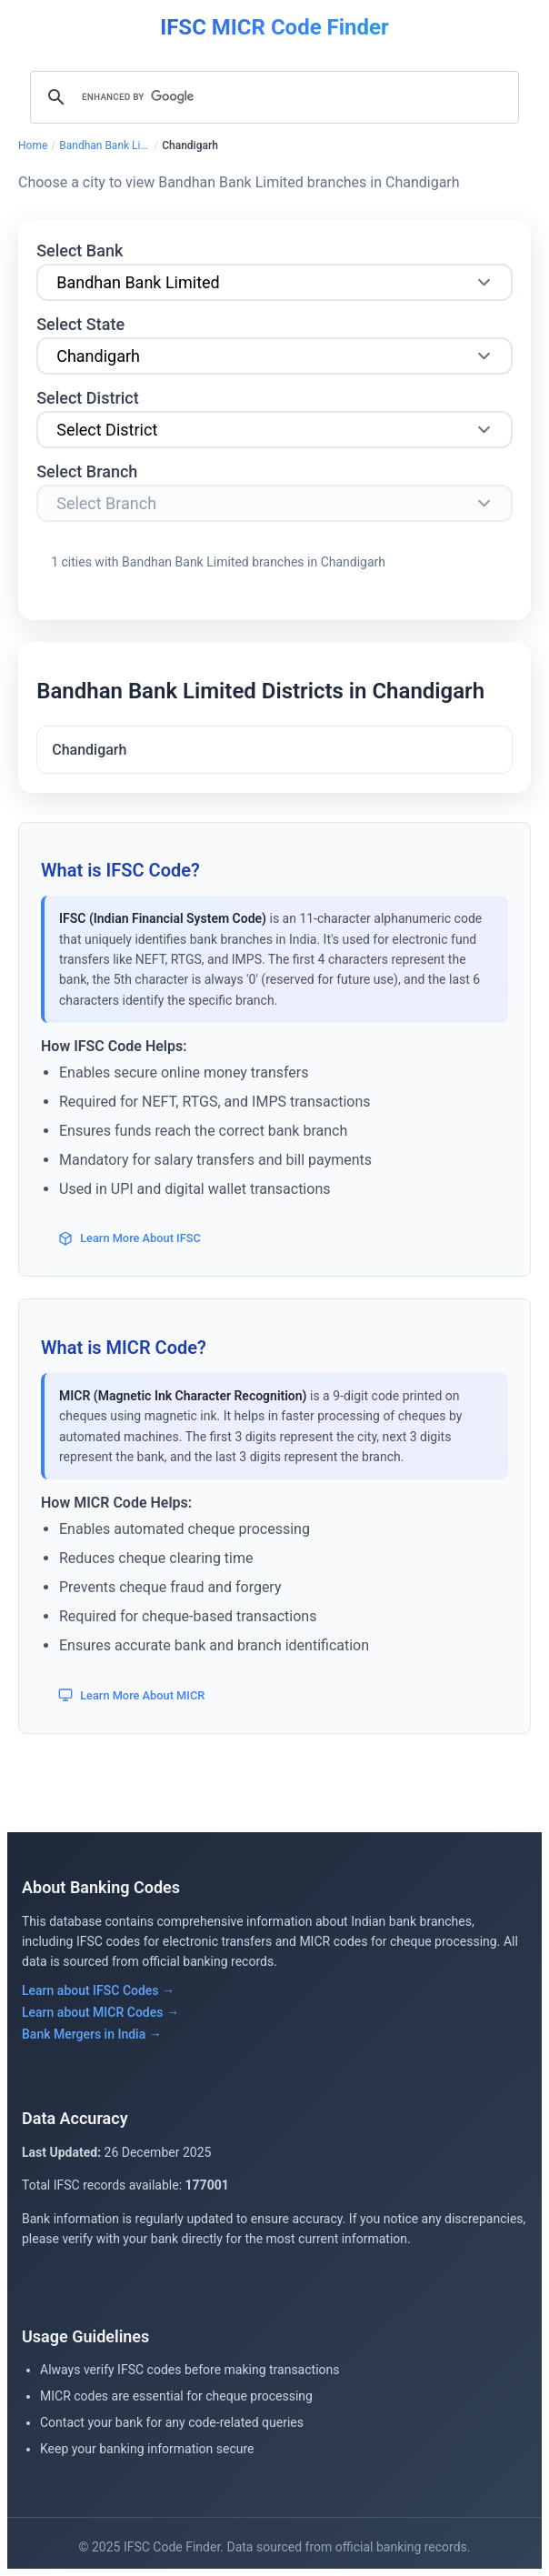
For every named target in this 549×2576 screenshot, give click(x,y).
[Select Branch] (274, 503)
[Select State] (274, 356)
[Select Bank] (274, 282)
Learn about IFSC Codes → (98, 1990)
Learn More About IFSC (129, 1238)
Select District (87, 397)
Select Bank (79, 250)
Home (32, 145)
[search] (272, 97)
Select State (80, 324)
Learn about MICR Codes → (100, 2012)
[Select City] (274, 429)
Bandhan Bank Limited (104, 145)
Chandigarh (89, 749)
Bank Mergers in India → (92, 2034)
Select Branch (86, 471)
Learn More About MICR (131, 1695)
